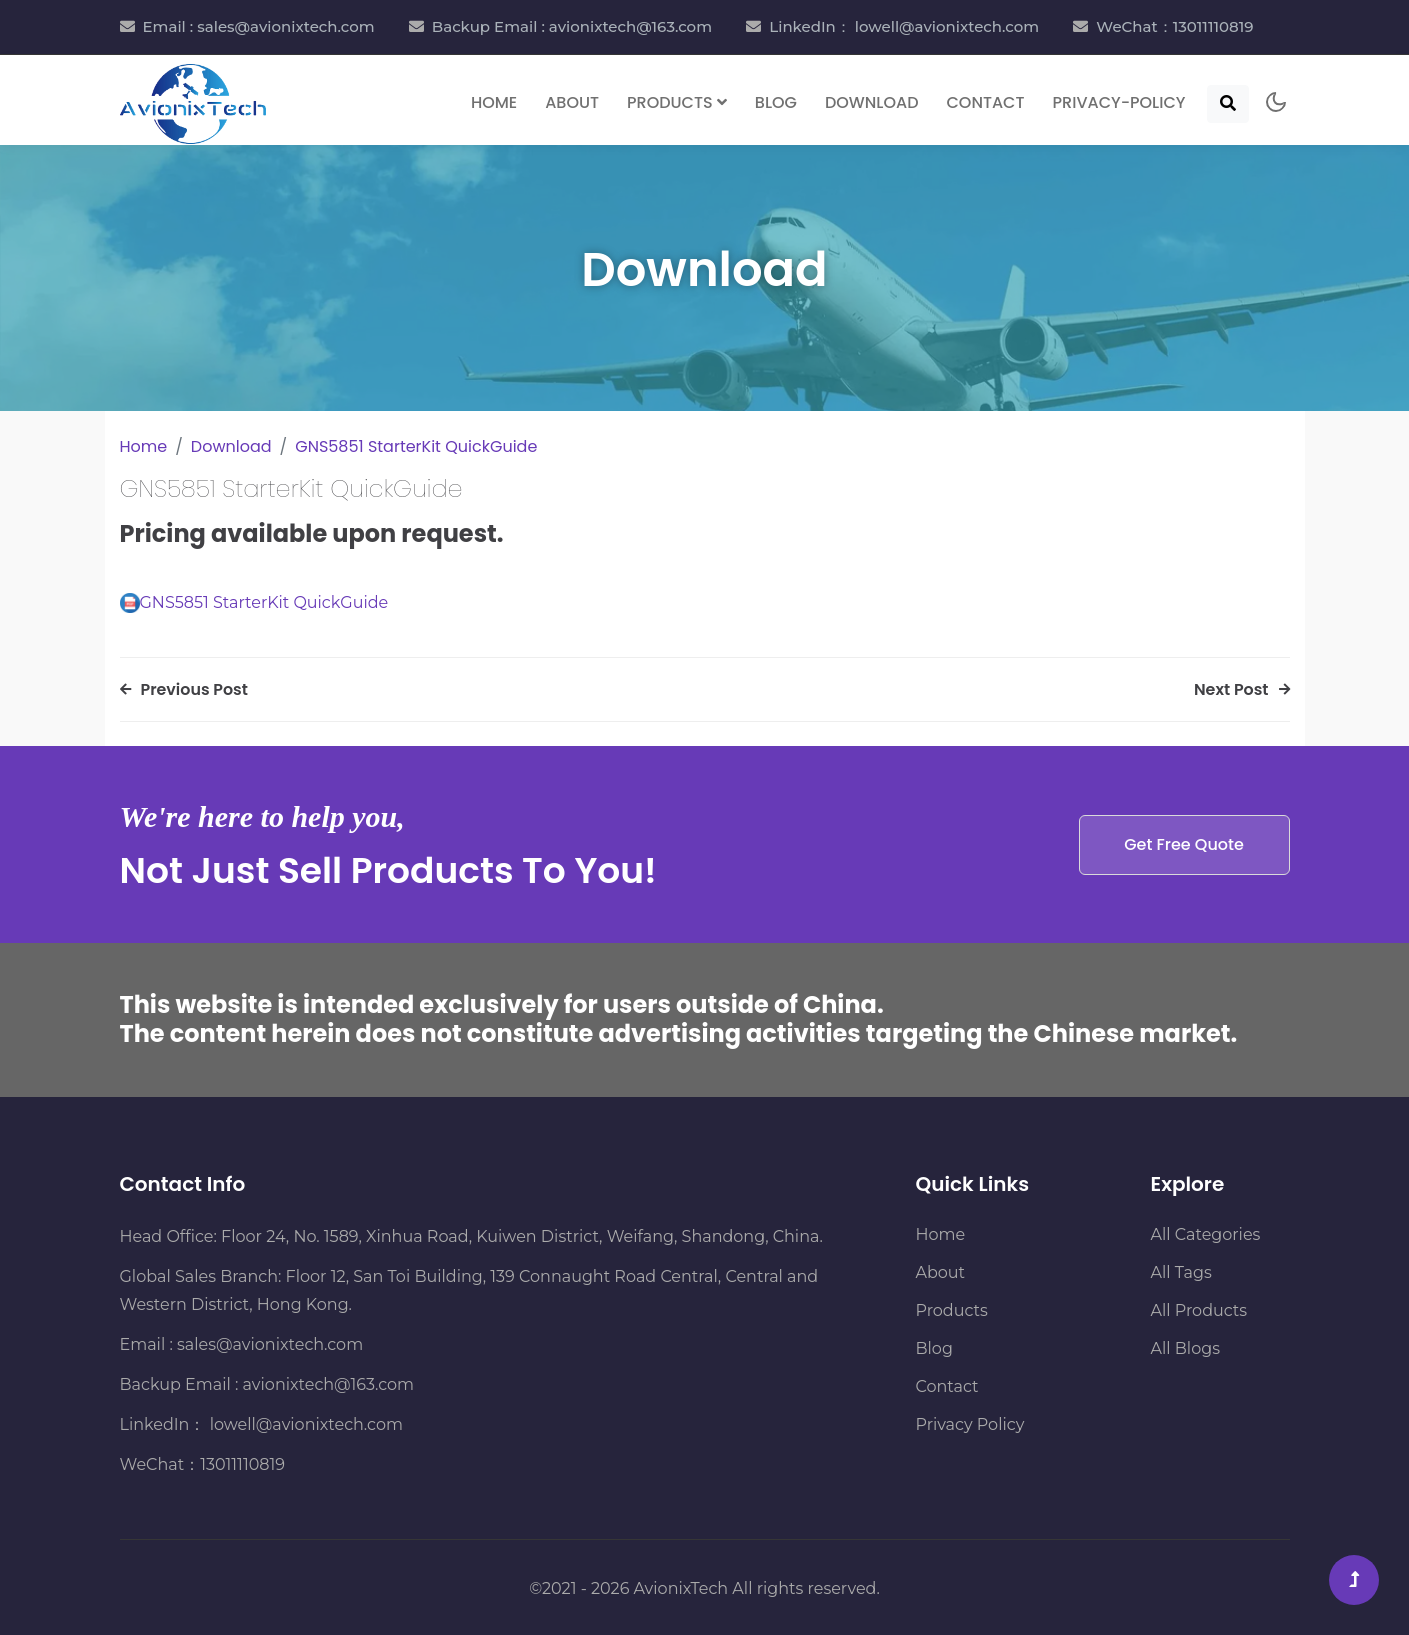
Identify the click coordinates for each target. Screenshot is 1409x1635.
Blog (776, 101)
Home (494, 101)
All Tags (1181, 1272)
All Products (1199, 1310)
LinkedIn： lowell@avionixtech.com (904, 26)
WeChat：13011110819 (1174, 26)
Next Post (1241, 689)
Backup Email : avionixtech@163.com (572, 26)
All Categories (1206, 1234)
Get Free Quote (1184, 844)
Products (952, 1310)
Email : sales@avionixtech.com (259, 26)
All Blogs (1185, 1348)
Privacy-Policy (1119, 101)
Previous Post (184, 689)
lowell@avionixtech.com (303, 1424)
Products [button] (677, 101)
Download (872, 101)
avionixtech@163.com (328, 1384)
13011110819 (242, 1464)
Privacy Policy (970, 1424)
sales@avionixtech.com (270, 1344)
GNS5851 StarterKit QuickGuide (416, 446)
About (572, 101)
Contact (986, 101)
